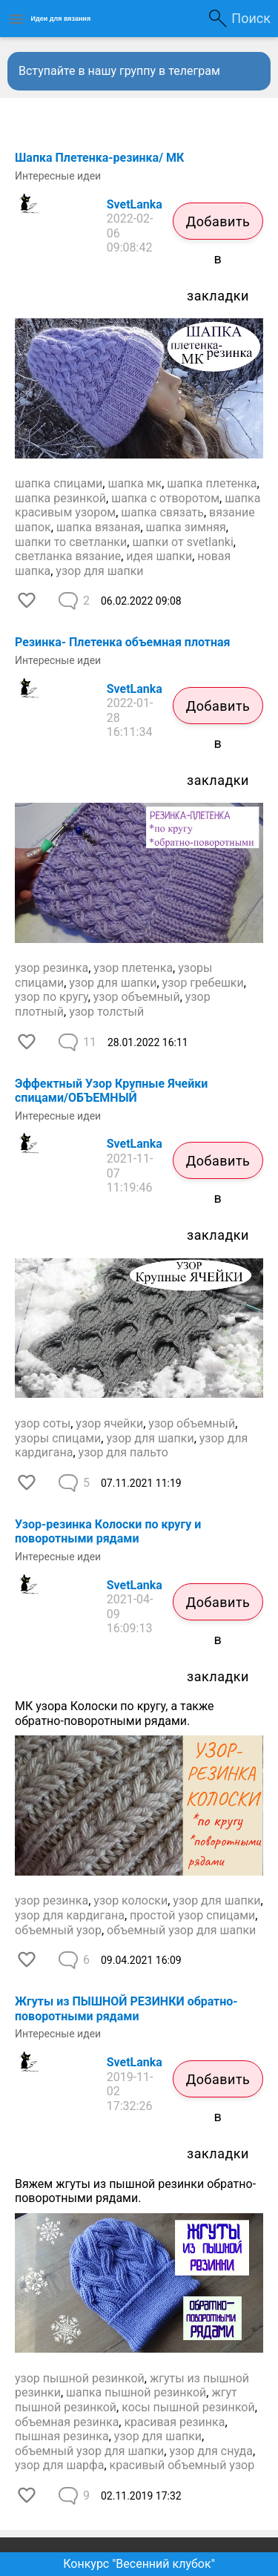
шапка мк (134, 483)
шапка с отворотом (165, 498)
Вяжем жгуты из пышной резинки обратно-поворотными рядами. (135, 2191)
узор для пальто (123, 1452)
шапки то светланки (71, 542)
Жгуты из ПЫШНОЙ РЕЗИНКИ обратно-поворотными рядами (126, 2008)
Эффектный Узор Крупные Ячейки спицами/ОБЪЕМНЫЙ (111, 1091)
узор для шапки (99, 571)
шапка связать (162, 512)
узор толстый (106, 1012)
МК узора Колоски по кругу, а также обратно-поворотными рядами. (114, 1713)
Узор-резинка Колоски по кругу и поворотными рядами (108, 1531)
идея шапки (159, 556)
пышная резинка (62, 2436)
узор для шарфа (59, 2465)
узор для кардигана (70, 1915)
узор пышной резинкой (80, 2378)
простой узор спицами (192, 1915)
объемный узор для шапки (181, 1930)
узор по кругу (51, 997)
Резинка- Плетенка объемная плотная (123, 642)
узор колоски (130, 1900)
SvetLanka (134, 204)
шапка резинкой (60, 498)
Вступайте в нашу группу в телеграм (119, 71)
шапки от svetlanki (182, 542)
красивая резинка (174, 2422)
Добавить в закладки (218, 227)
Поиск (251, 18)
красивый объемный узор (182, 2465)
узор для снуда (211, 2451)
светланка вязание (68, 556)
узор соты (42, 1423)
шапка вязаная (98, 527)
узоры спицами (58, 1438)
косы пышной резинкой (188, 2407)
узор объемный (136, 997)
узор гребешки (203, 983)
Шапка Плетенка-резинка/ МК (99, 158)
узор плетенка (133, 968)
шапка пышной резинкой (136, 2392)
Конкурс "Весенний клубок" (139, 2564)
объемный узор (58, 1930)
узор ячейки (109, 1423)
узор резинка (51, 968)
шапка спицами (58, 483)
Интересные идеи (58, 176)
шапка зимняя (186, 527)
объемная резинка (67, 2422)
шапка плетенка (212, 483)
